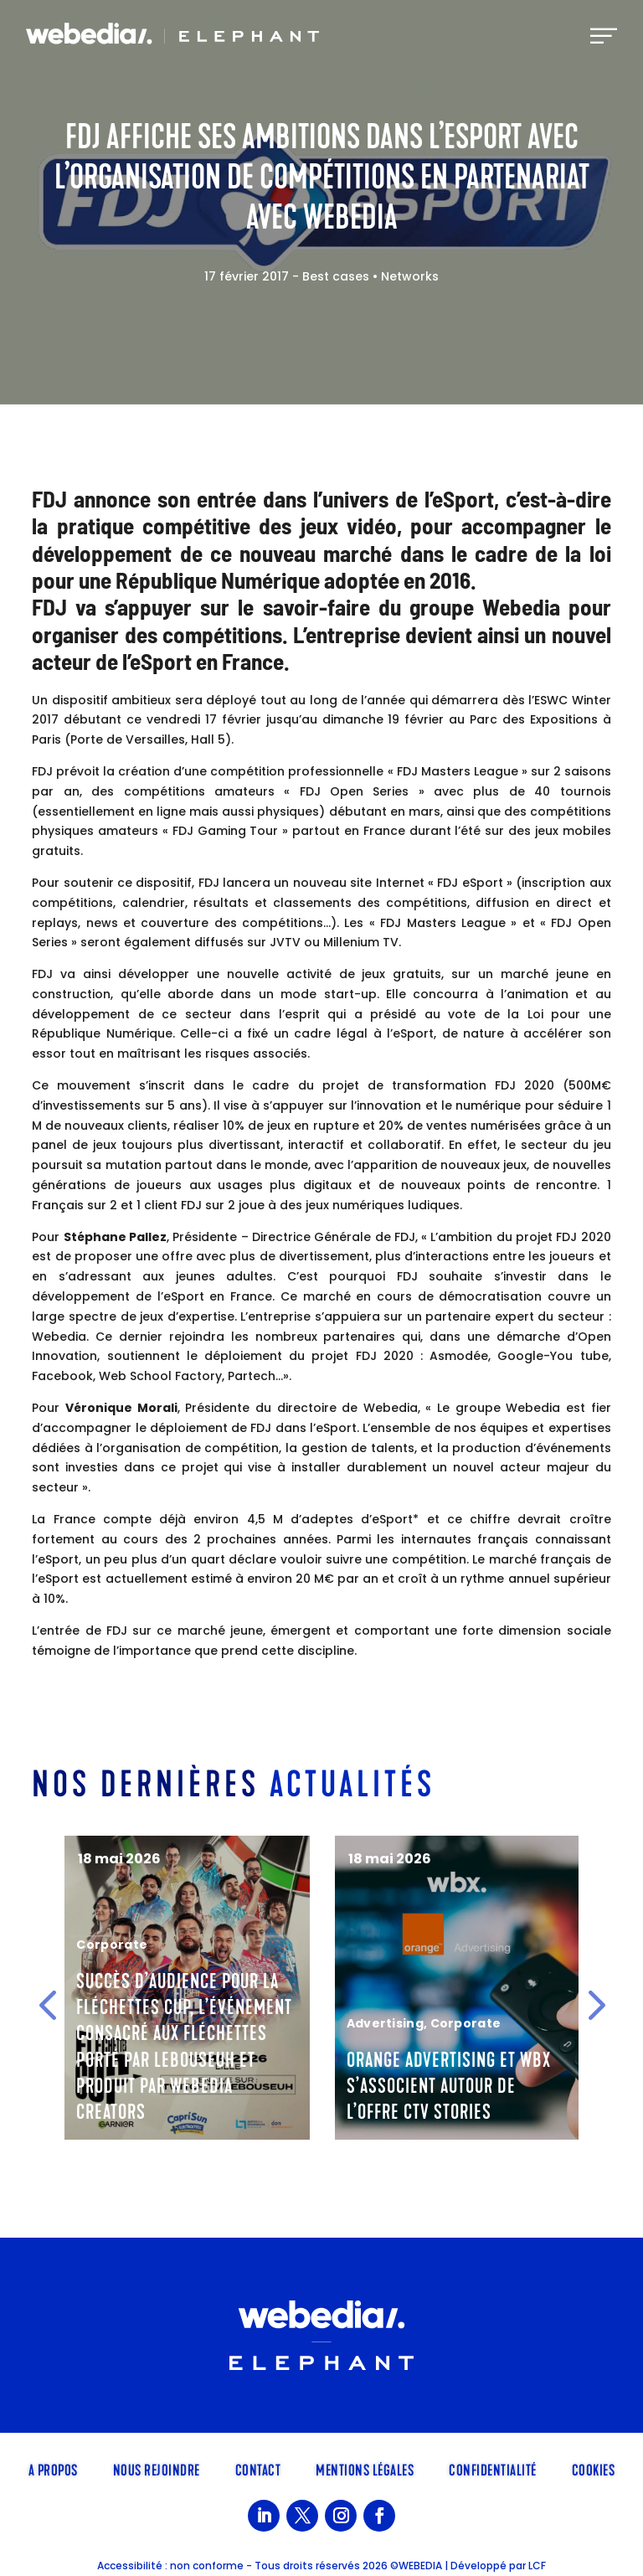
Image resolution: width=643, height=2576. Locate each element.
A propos (53, 2468)
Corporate (111, 1944)
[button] (47, 2004)
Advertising (385, 2023)
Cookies (593, 2468)
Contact (258, 2468)
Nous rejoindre (156, 2468)
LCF (537, 2565)
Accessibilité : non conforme (170, 2565)
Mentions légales (365, 2468)
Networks (410, 276)
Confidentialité (493, 2468)
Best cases (335, 276)
